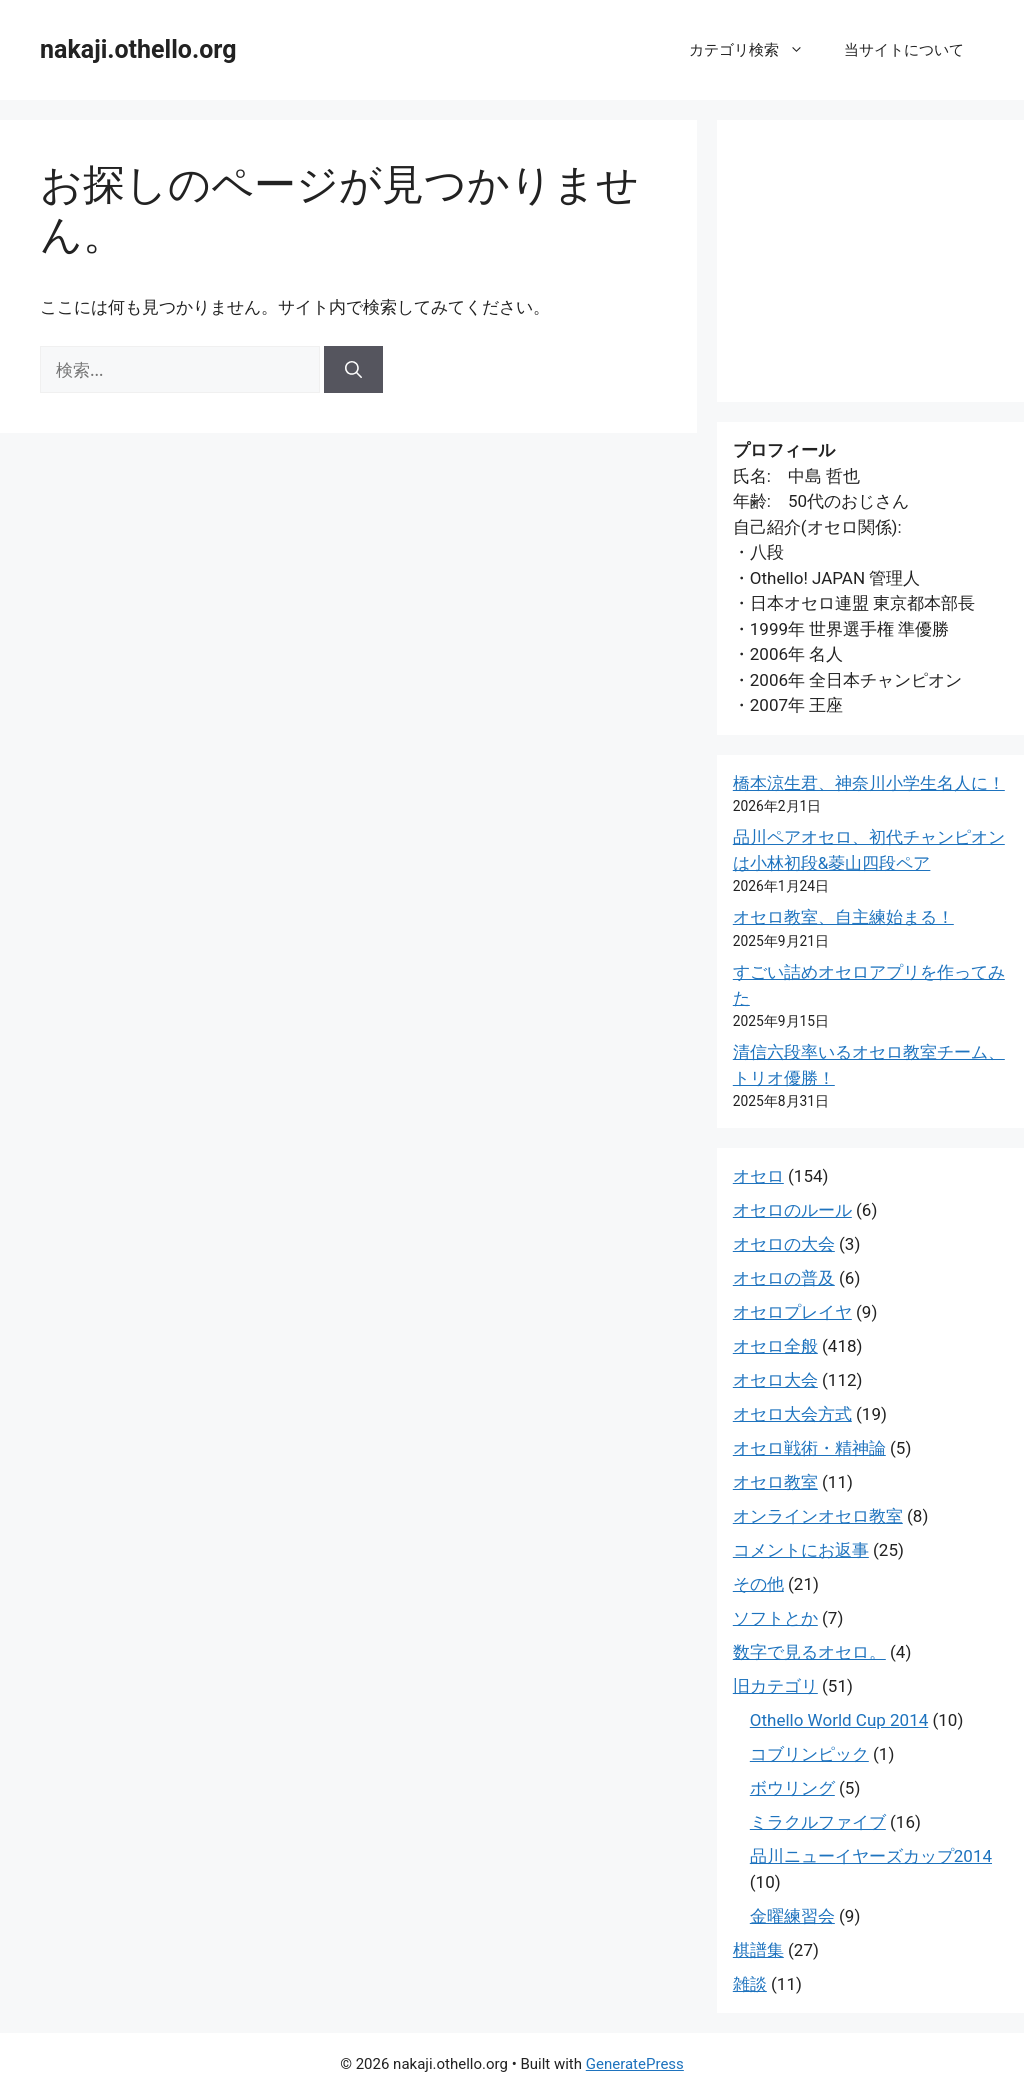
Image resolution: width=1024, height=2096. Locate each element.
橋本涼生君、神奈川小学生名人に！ (869, 783)
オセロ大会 (775, 1380)
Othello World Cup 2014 (839, 1720)
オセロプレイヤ (792, 1312)
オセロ (758, 1176)
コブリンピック (809, 1754)
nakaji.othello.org (138, 49)
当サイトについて (904, 50)
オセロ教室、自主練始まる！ (843, 917)
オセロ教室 (775, 1482)
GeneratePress (635, 2064)
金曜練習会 (792, 1916)
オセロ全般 (775, 1346)
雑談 (750, 1984)
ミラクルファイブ (818, 1822)
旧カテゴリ (775, 1686)
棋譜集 (758, 1950)
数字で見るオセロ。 (809, 1652)
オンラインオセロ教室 (818, 1516)
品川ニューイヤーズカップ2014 (871, 1856)
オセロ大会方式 (792, 1414)
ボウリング (792, 1788)
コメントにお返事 (801, 1550)
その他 (758, 1584)
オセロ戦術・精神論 (809, 1448)
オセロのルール (792, 1210)
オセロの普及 (784, 1278)
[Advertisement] (870, 261)
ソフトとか (775, 1618)
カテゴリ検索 (756, 50)
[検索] (353, 370)
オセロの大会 (784, 1244)
